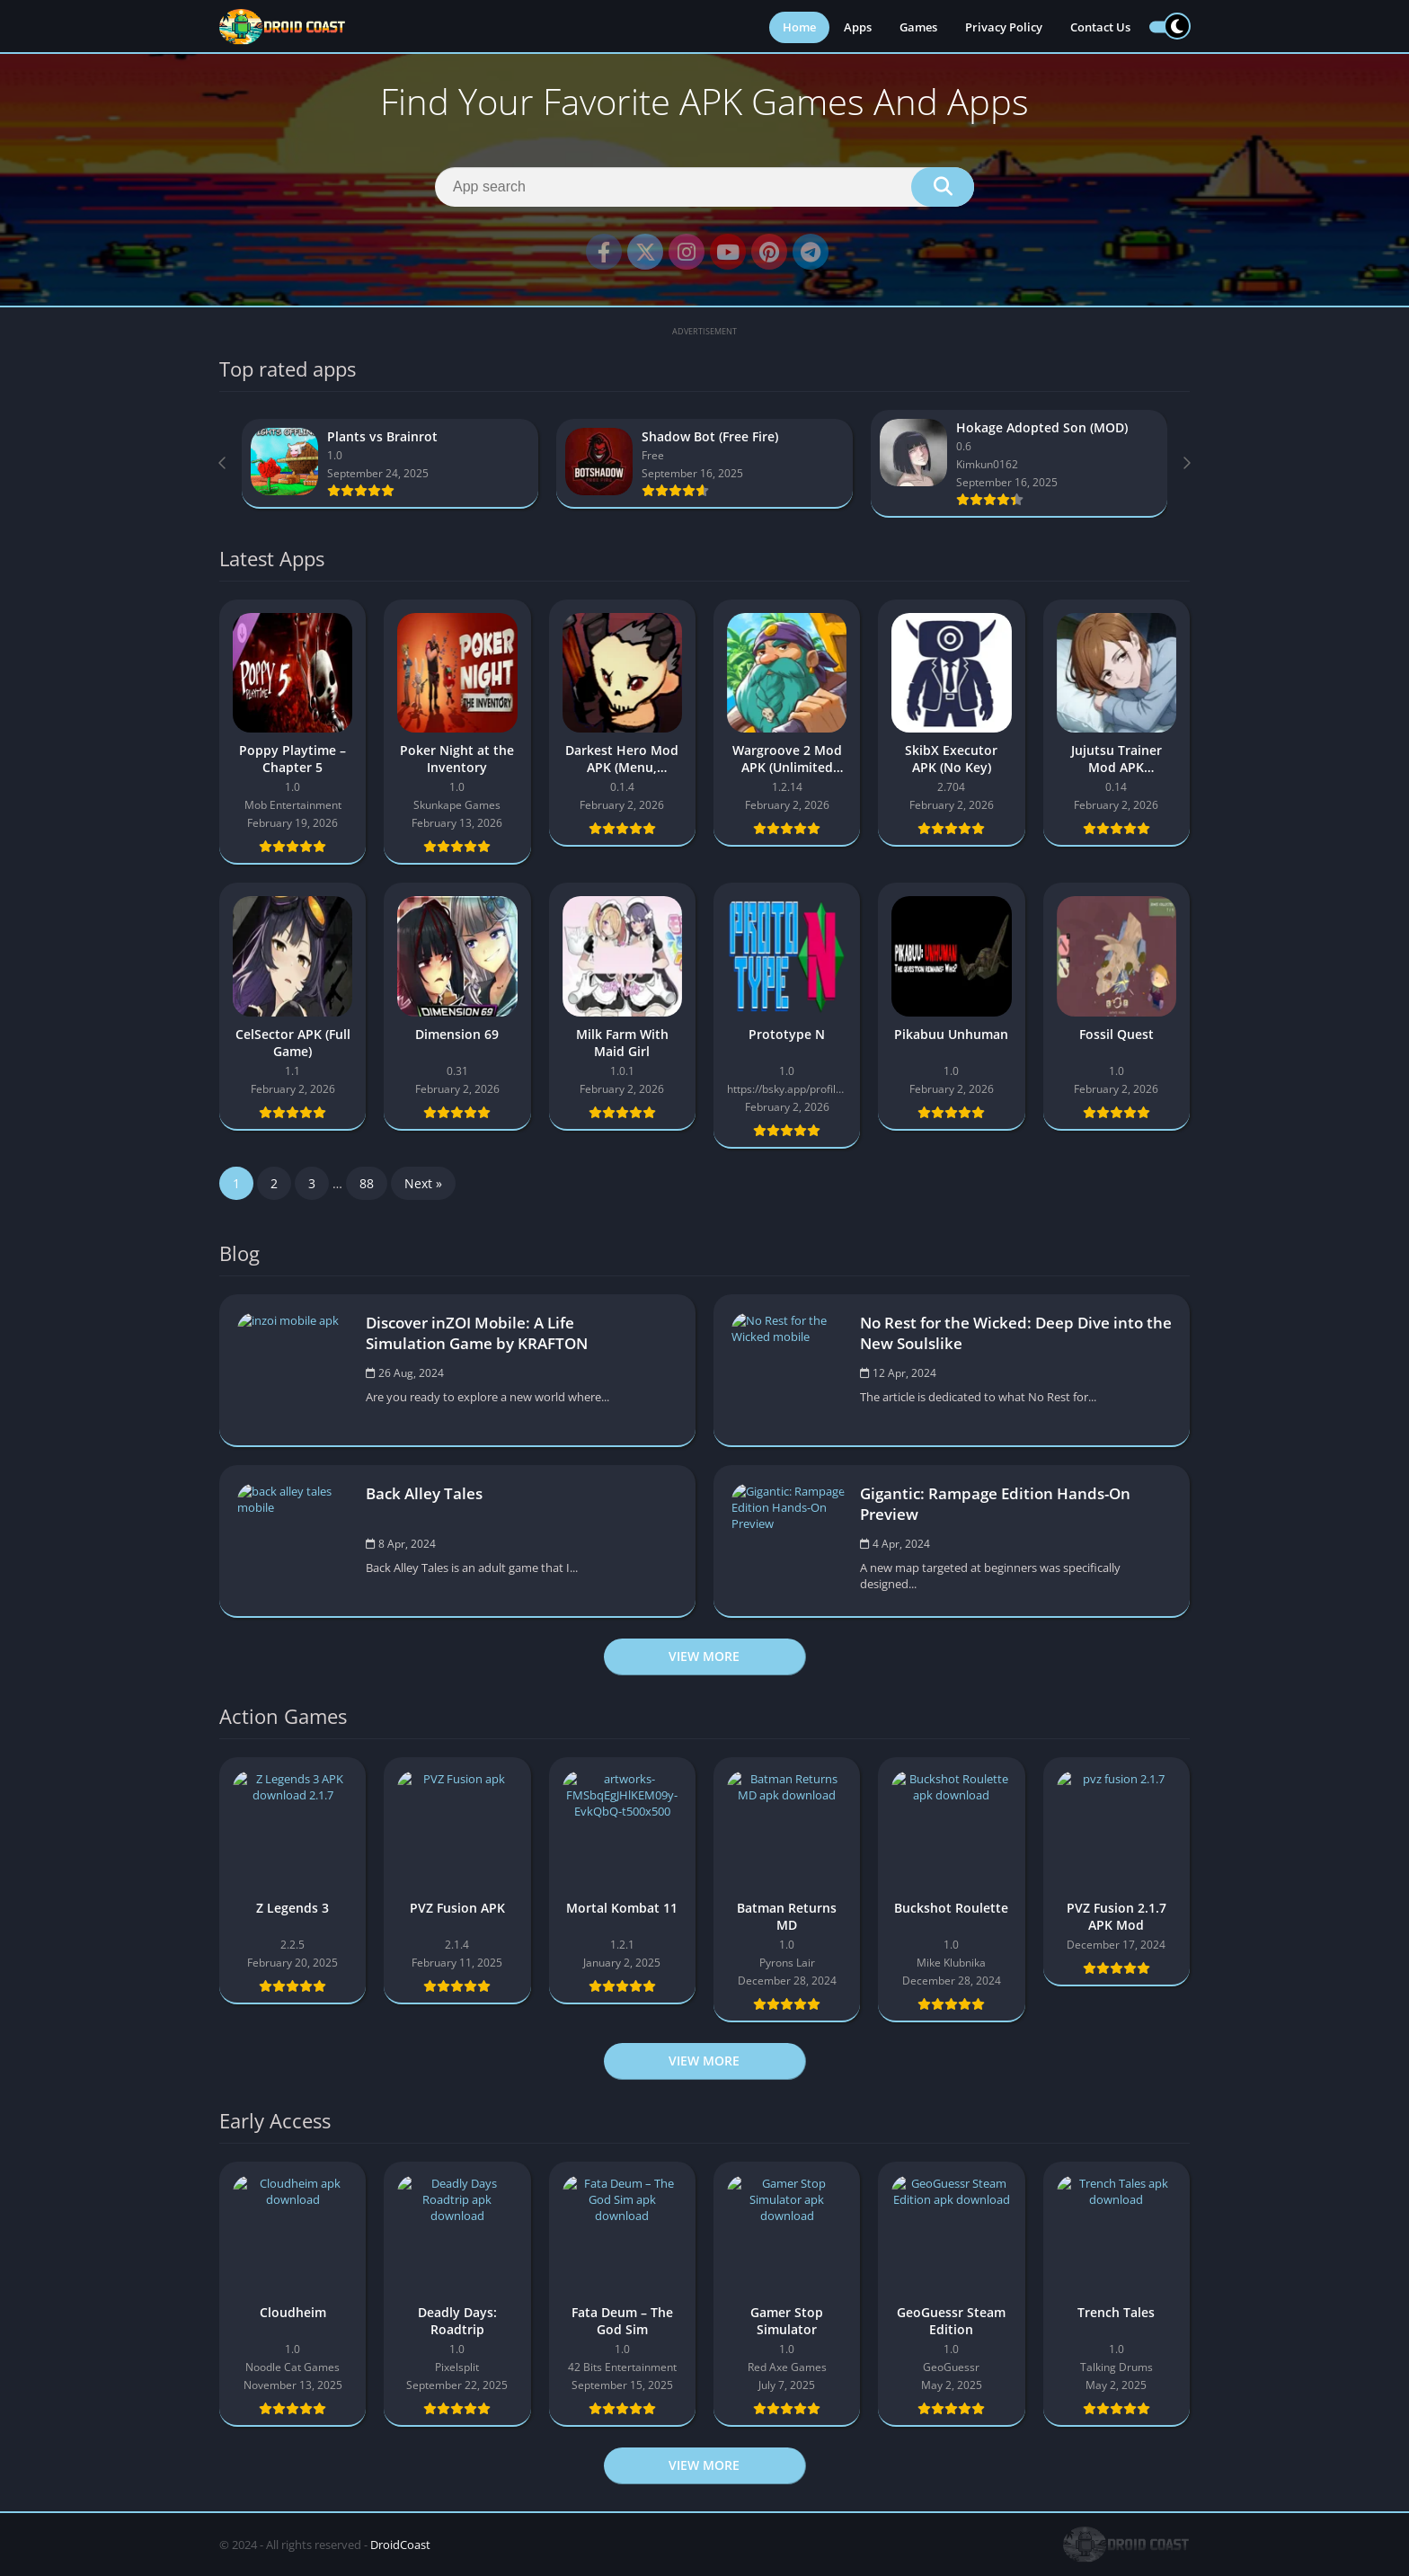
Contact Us (1100, 27)
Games (918, 27)
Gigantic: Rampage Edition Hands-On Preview (995, 1503)
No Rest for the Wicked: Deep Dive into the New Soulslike (1016, 1333)
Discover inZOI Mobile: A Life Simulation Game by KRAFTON (477, 1333)
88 (366, 1183)
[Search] (704, 187)
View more (704, 1656)
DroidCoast (400, 2544)
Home (799, 27)
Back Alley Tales (424, 1493)
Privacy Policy (1003, 27)
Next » (423, 1183)
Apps (858, 27)
